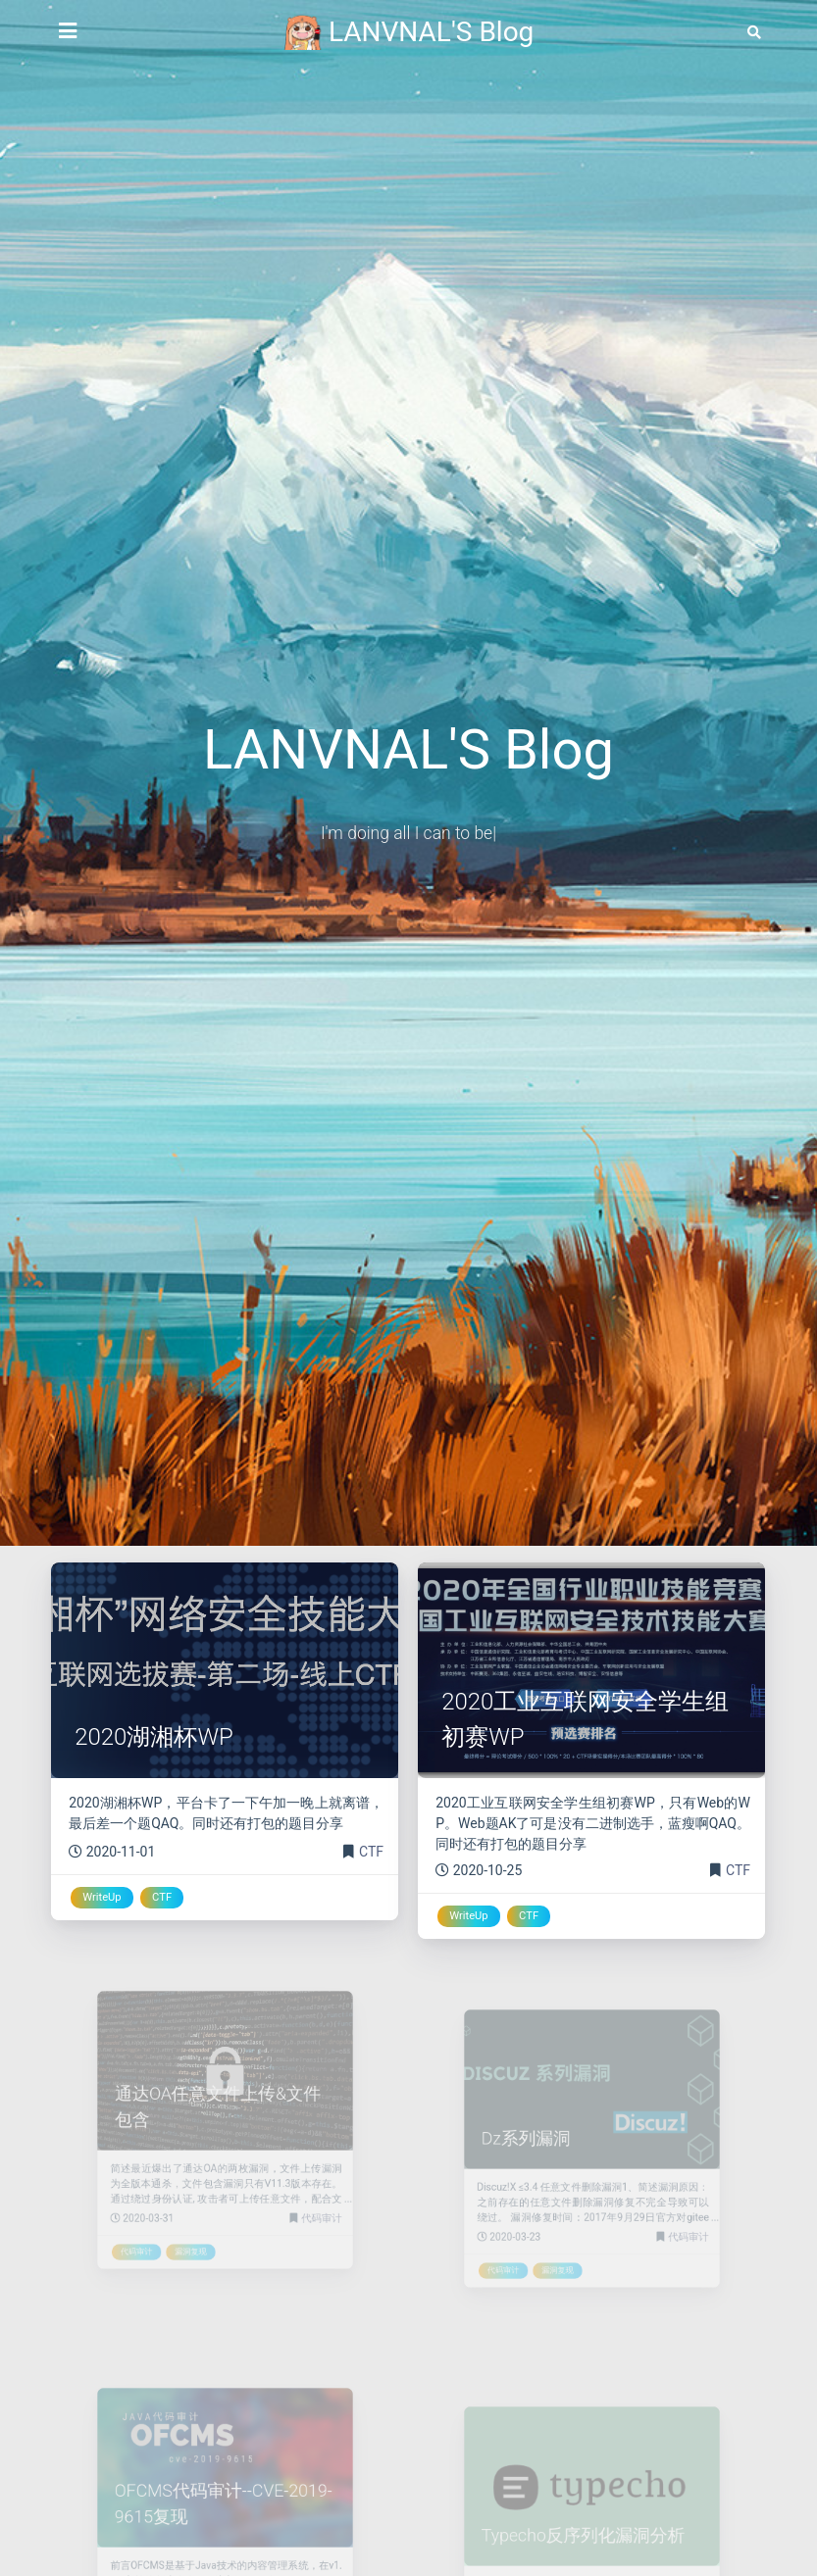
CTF (371, 1851)
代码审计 (306, 2204)
